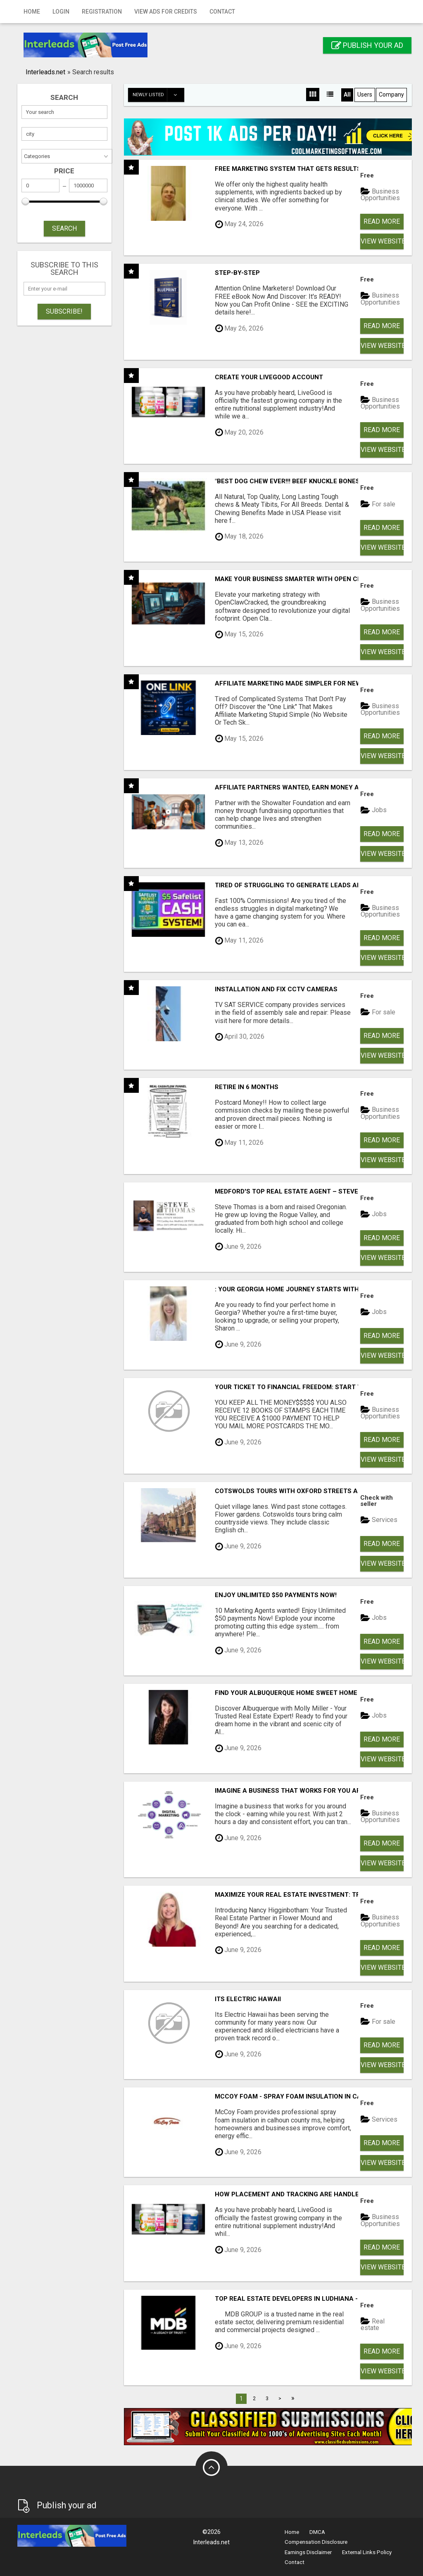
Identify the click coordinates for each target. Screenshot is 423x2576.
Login (60, 11)
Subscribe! (64, 311)
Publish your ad (367, 45)
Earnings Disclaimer (308, 2552)
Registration (102, 11)
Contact (222, 11)
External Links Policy (367, 2552)
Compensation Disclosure (316, 2542)
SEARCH (64, 228)
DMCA (317, 2532)
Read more (382, 221)
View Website (382, 241)
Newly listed (158, 95)
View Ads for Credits (165, 11)
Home (32, 11)
